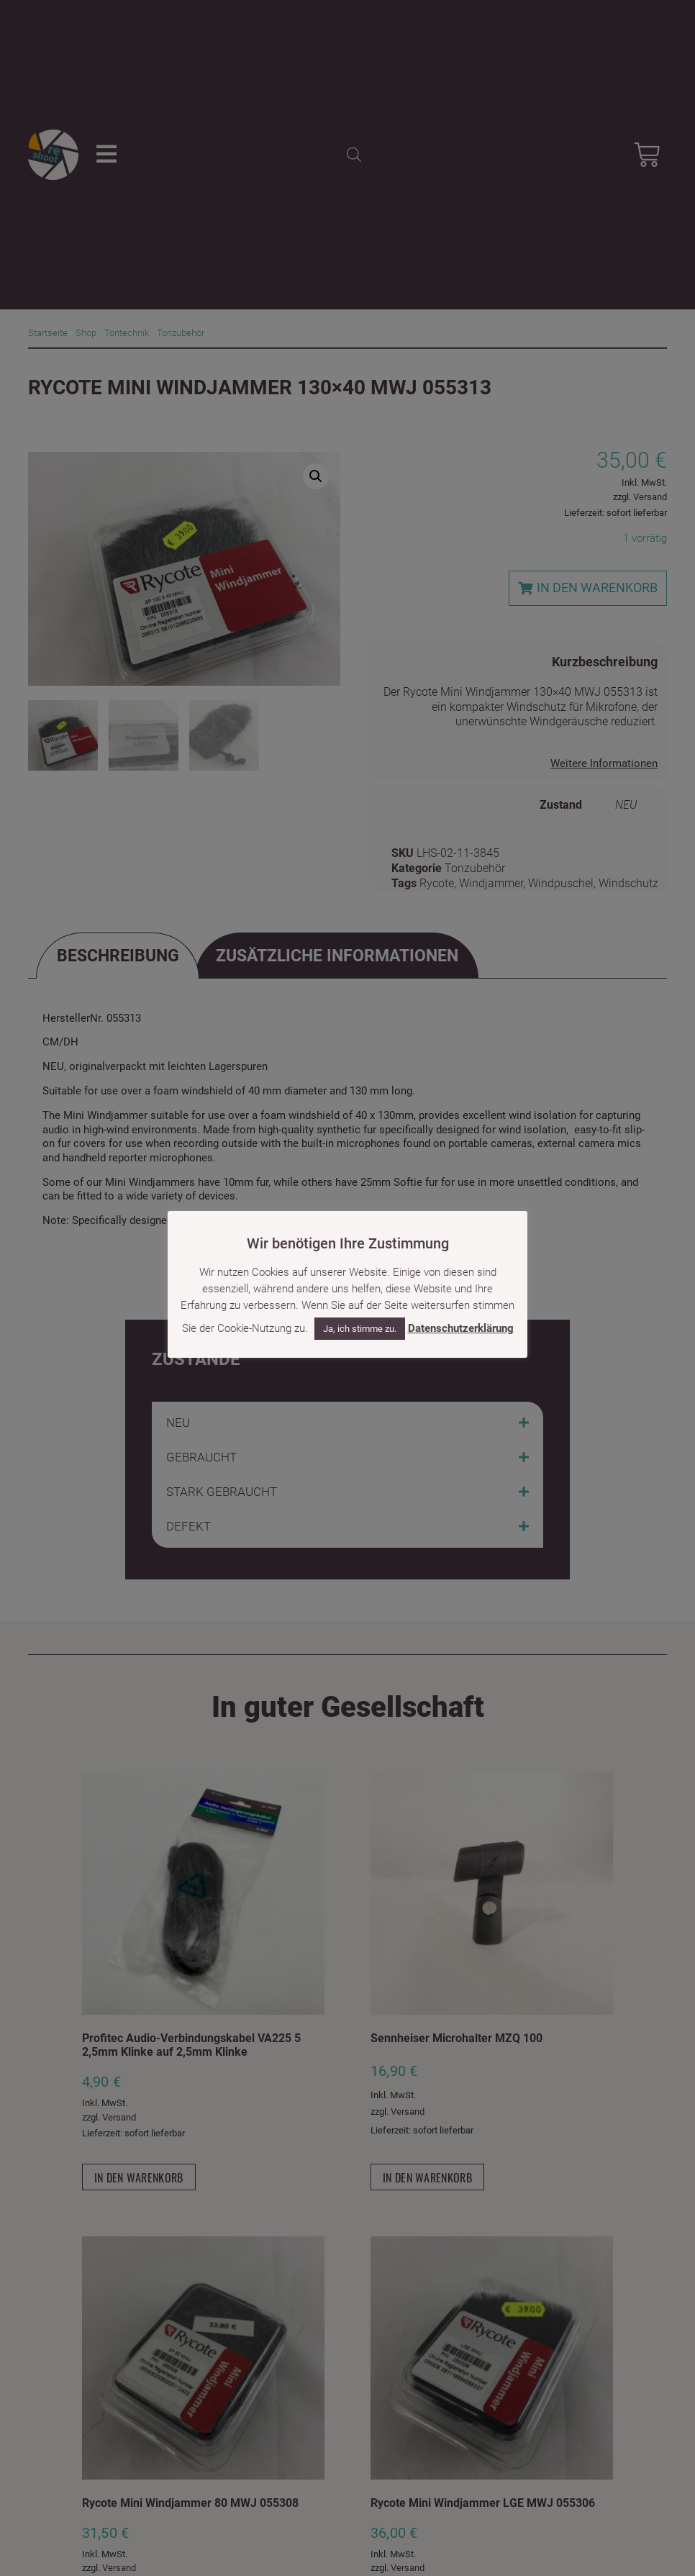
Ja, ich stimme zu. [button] (359, 1328)
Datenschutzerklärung (461, 1328)
